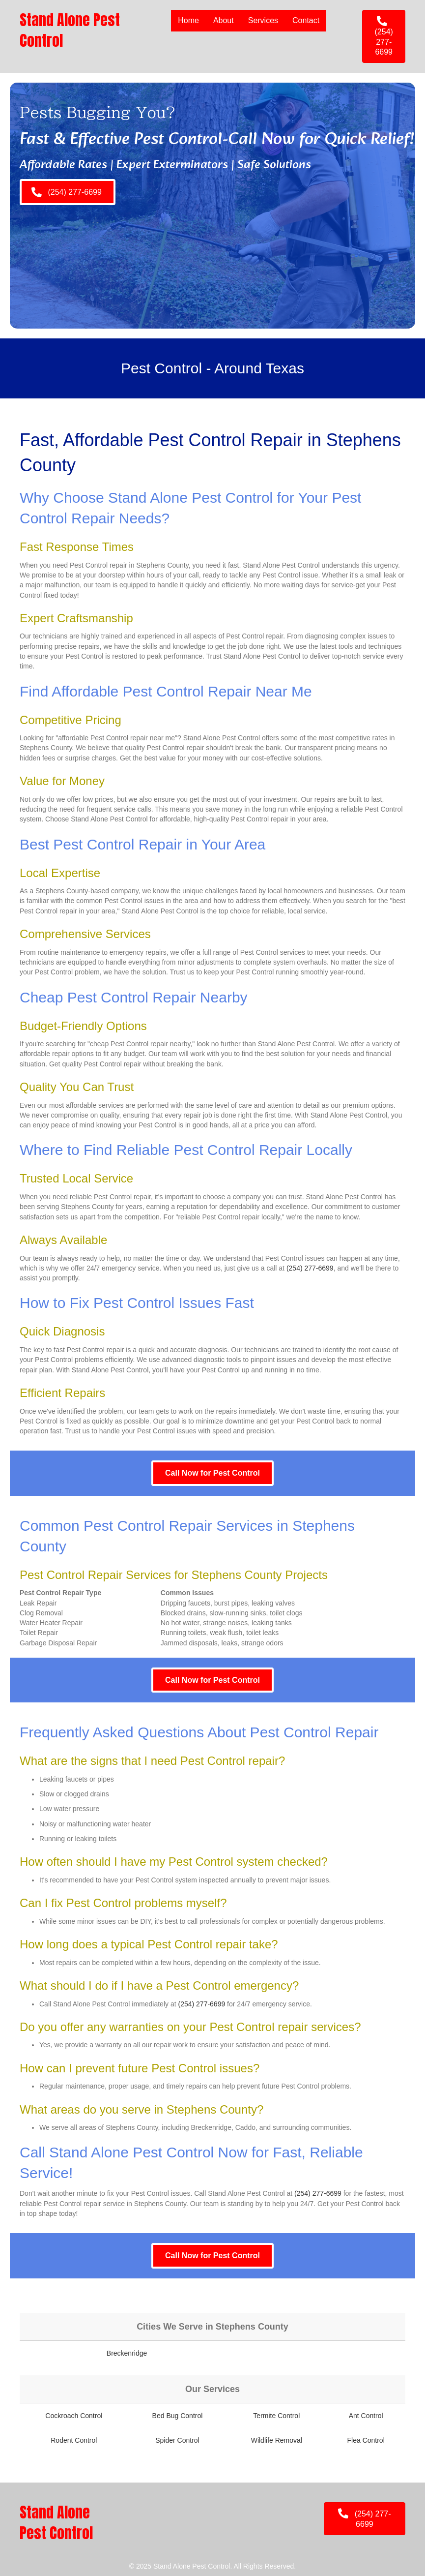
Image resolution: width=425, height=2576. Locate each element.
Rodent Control (74, 2440)
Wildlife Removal (276, 2440)
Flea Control (366, 2440)
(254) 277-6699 (310, 1268)
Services (263, 20)
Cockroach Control (73, 2416)
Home (188, 20)
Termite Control (276, 2416)
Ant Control (366, 2416)
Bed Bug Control (177, 2416)
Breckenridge (127, 2353)
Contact (305, 20)
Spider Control (177, 2440)
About (223, 20)
